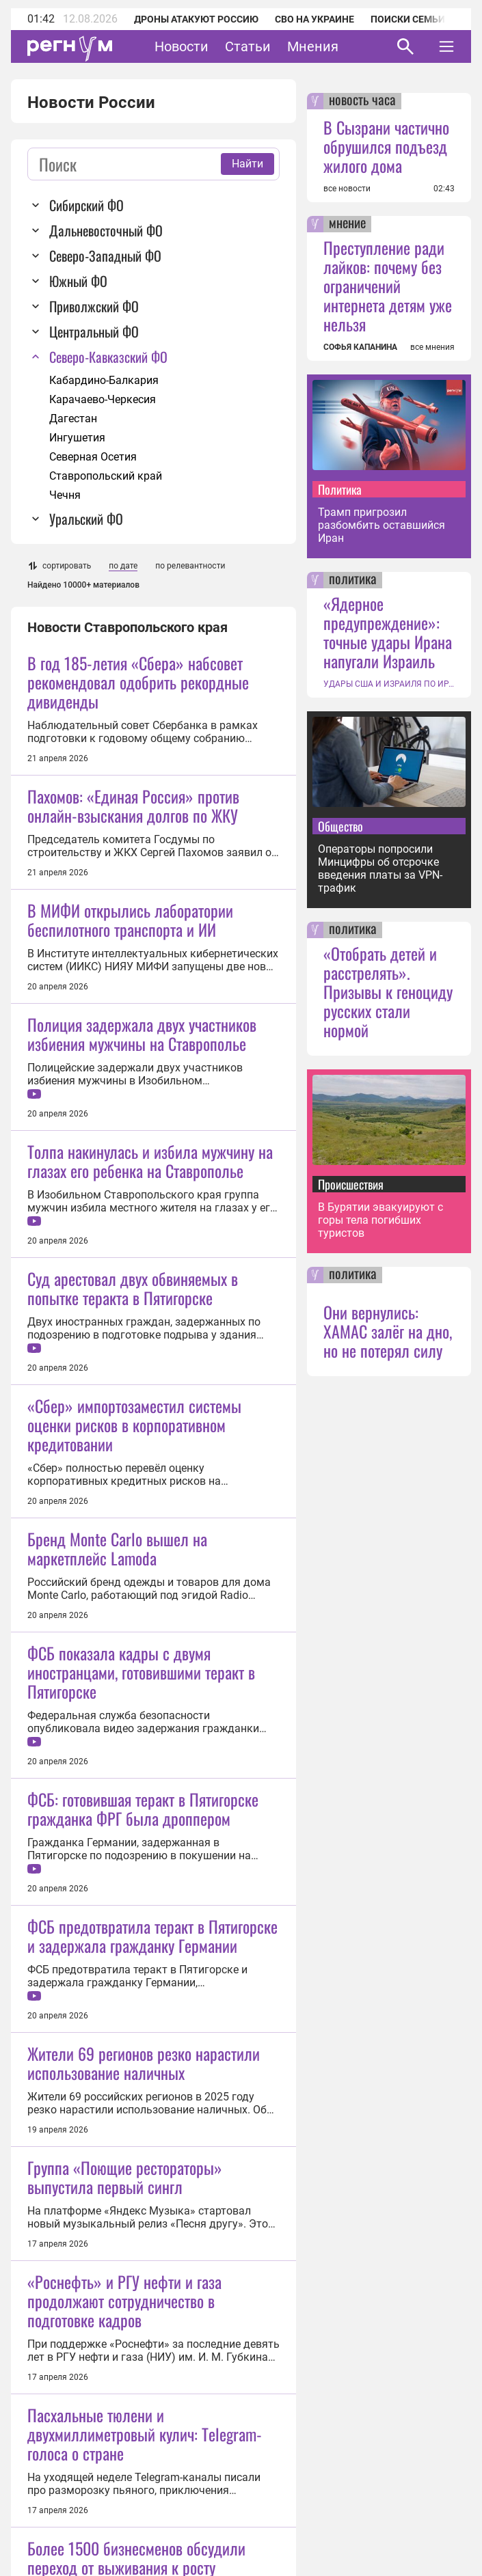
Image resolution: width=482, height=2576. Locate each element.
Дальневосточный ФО (106, 230)
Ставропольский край (105, 475)
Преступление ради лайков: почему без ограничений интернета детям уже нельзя (387, 285)
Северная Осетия (93, 456)
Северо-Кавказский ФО (108, 356)
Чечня (65, 495)
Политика (340, 489)
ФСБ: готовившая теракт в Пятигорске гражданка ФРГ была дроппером (142, 2153)
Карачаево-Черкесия (102, 399)
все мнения (432, 347)
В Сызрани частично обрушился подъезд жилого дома (386, 146)
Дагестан (73, 418)
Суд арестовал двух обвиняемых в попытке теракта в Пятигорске (132, 1403)
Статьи (248, 46)
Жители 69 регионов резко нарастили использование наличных (143, 2407)
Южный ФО (78, 281)
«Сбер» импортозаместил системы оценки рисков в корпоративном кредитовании (134, 1654)
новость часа (362, 101)
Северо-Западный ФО (105, 255)
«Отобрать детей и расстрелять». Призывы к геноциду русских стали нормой (388, 991)
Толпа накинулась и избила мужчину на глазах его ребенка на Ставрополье (150, 1276)
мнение (347, 224)
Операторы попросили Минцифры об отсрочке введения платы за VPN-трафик (380, 868)
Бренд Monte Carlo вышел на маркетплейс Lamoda (117, 1778)
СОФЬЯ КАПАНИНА (360, 347)
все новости (347, 188)
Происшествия (351, 1184)
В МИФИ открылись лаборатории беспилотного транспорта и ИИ (130, 920)
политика (353, 580)
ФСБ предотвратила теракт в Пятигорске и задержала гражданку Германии (152, 2280)
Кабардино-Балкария (104, 380)
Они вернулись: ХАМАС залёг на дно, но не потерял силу (387, 1331)
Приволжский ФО (94, 306)
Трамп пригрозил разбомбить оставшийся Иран (381, 525)
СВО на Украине (314, 19)
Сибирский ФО (86, 205)
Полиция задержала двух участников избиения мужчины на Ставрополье (141, 1148)
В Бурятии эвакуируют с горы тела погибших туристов (380, 1220)
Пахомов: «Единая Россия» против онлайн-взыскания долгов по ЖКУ (133, 805)
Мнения (312, 46)
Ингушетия (77, 437)
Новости (182, 46)
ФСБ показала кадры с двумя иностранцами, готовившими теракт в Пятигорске (141, 1901)
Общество (340, 826)
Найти (247, 163)
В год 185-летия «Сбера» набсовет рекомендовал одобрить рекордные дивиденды (138, 681)
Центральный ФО (94, 331)
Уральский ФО (86, 518)
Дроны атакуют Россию (196, 19)
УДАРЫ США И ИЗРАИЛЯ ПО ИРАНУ (389, 684)
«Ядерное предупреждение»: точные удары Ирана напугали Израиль (387, 632)
